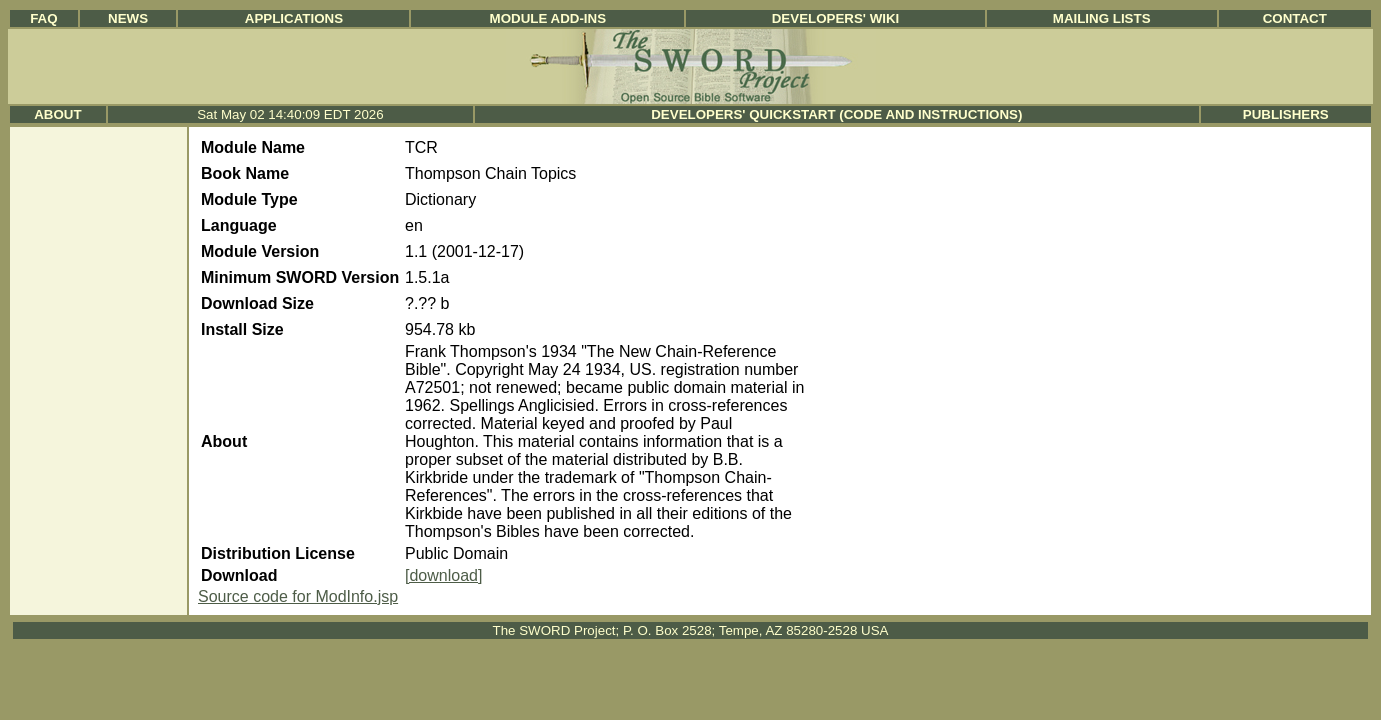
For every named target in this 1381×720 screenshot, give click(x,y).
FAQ (43, 18)
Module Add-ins (548, 18)
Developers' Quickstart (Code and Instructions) (836, 114)
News (128, 18)
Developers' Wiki (836, 18)
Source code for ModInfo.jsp (298, 596)
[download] (443, 575)
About (57, 114)
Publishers (1286, 114)
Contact (1295, 18)
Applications (294, 18)
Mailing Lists (1102, 18)
